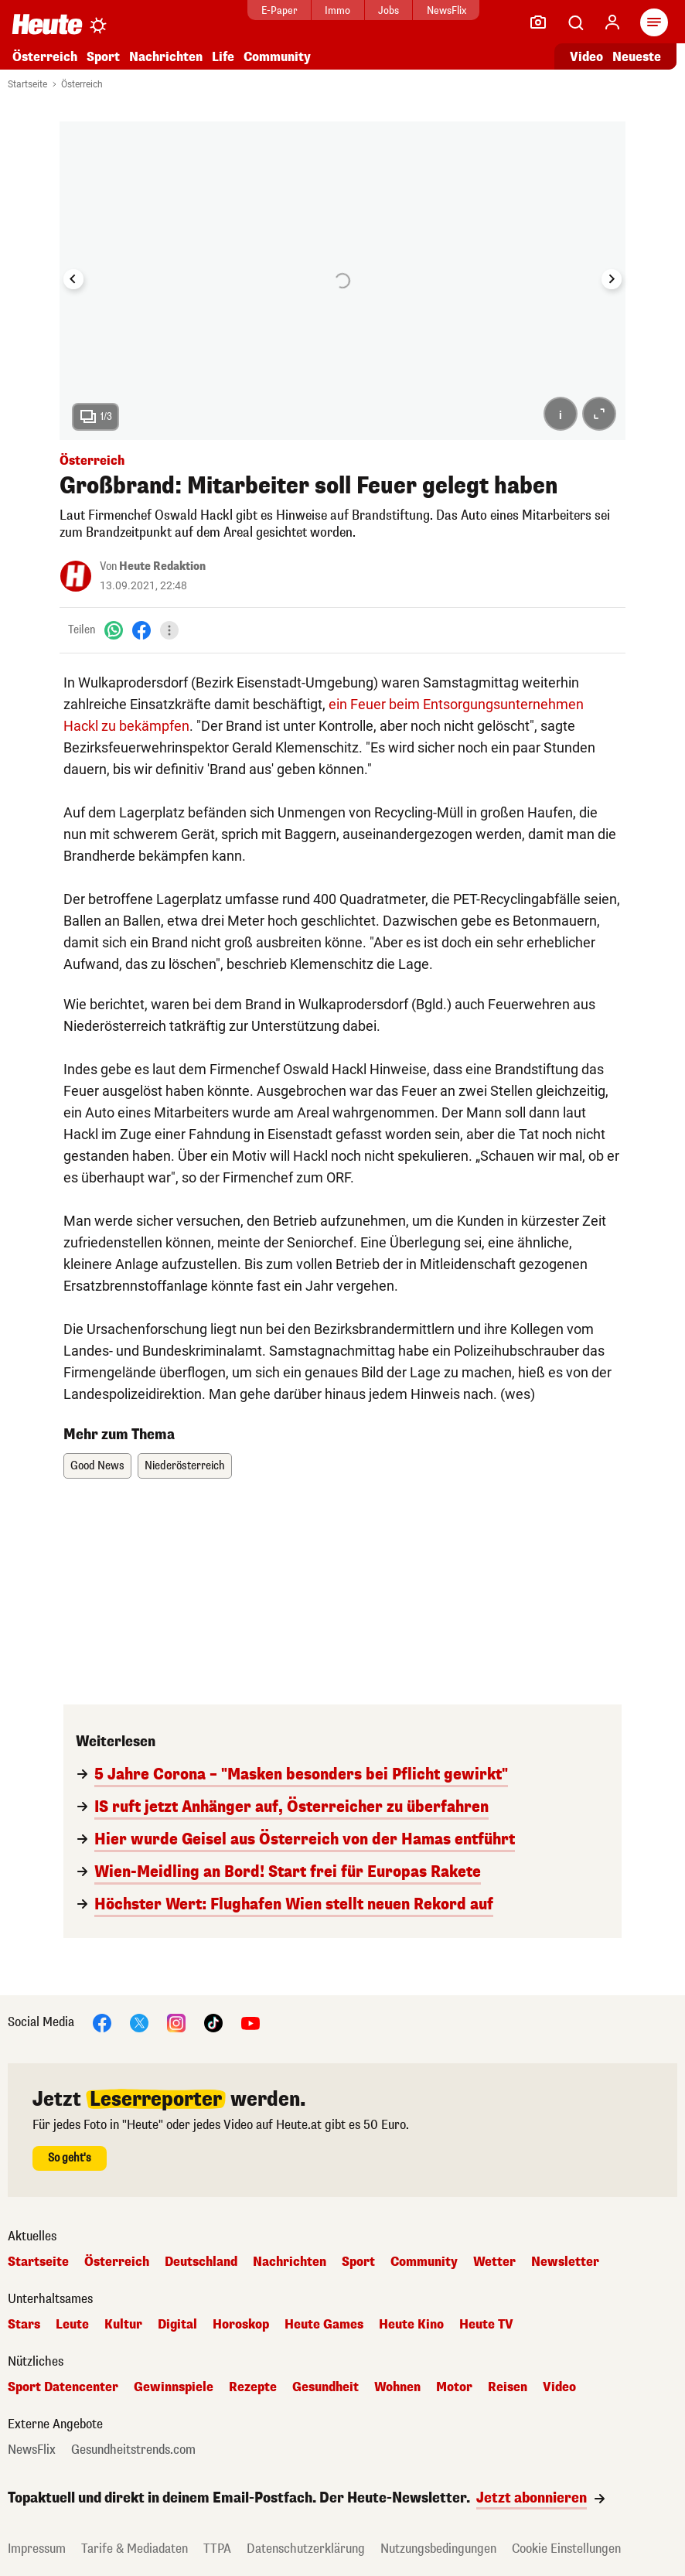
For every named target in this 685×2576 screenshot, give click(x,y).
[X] (139, 2022)
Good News (97, 1466)
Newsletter (565, 2262)
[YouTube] (250, 2022)
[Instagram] (176, 2022)
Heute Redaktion (162, 566)
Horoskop (241, 2324)
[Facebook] (141, 630)
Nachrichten (166, 57)
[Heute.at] (47, 23)
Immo (337, 10)
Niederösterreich (185, 1466)
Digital (177, 2324)
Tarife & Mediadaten (134, 2548)
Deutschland (201, 2262)
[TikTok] (213, 2022)
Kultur (123, 2324)
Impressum (37, 2548)
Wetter (494, 2262)
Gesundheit (325, 2387)
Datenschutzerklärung (306, 2548)
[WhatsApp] (113, 630)
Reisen (507, 2387)
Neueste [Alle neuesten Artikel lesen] (636, 57)
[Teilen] (169, 630)
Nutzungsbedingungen (438, 2548)
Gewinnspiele (173, 2387)
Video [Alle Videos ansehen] (586, 57)
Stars (24, 2324)
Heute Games (324, 2324)
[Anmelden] (612, 22)
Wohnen (397, 2387)
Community (277, 57)
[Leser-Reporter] (538, 22)
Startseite (27, 84)
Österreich (44, 57)
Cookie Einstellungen (566, 2548)
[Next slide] (612, 279)
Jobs (388, 10)
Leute (72, 2324)
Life (223, 57)
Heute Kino (411, 2324)
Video (559, 2387)
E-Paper (279, 10)
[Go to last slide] (73, 279)
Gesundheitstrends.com (133, 2450)
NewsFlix (446, 10)
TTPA (217, 2548)
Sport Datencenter (63, 2387)
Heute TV (486, 2324)
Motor (454, 2387)
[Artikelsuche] (575, 22)
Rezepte (253, 2387)
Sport (103, 57)
